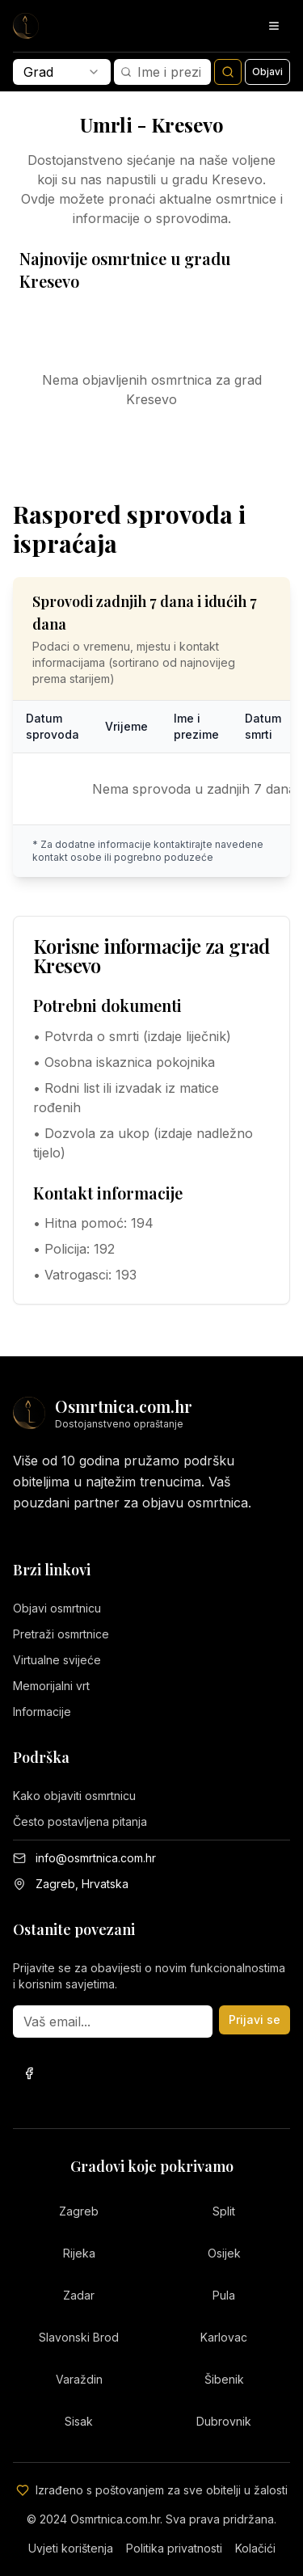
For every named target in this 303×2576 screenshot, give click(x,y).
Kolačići (255, 2548)
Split (224, 2211)
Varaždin (79, 2379)
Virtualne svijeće (57, 1660)
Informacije (42, 1711)
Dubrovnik (223, 2421)
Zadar (79, 2295)
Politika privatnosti (174, 2548)
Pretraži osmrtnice (61, 1634)
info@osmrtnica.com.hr (96, 1858)
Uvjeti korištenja (70, 2548)
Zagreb (79, 2211)
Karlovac (223, 2337)
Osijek (224, 2253)
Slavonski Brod (79, 2337)
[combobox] (62, 72)
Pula (224, 2295)
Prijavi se (254, 2019)
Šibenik (224, 2379)
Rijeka (79, 2253)
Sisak (79, 2421)
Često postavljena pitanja (80, 1821)
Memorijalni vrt (51, 1686)
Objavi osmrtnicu (57, 1608)
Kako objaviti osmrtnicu (74, 1795)
